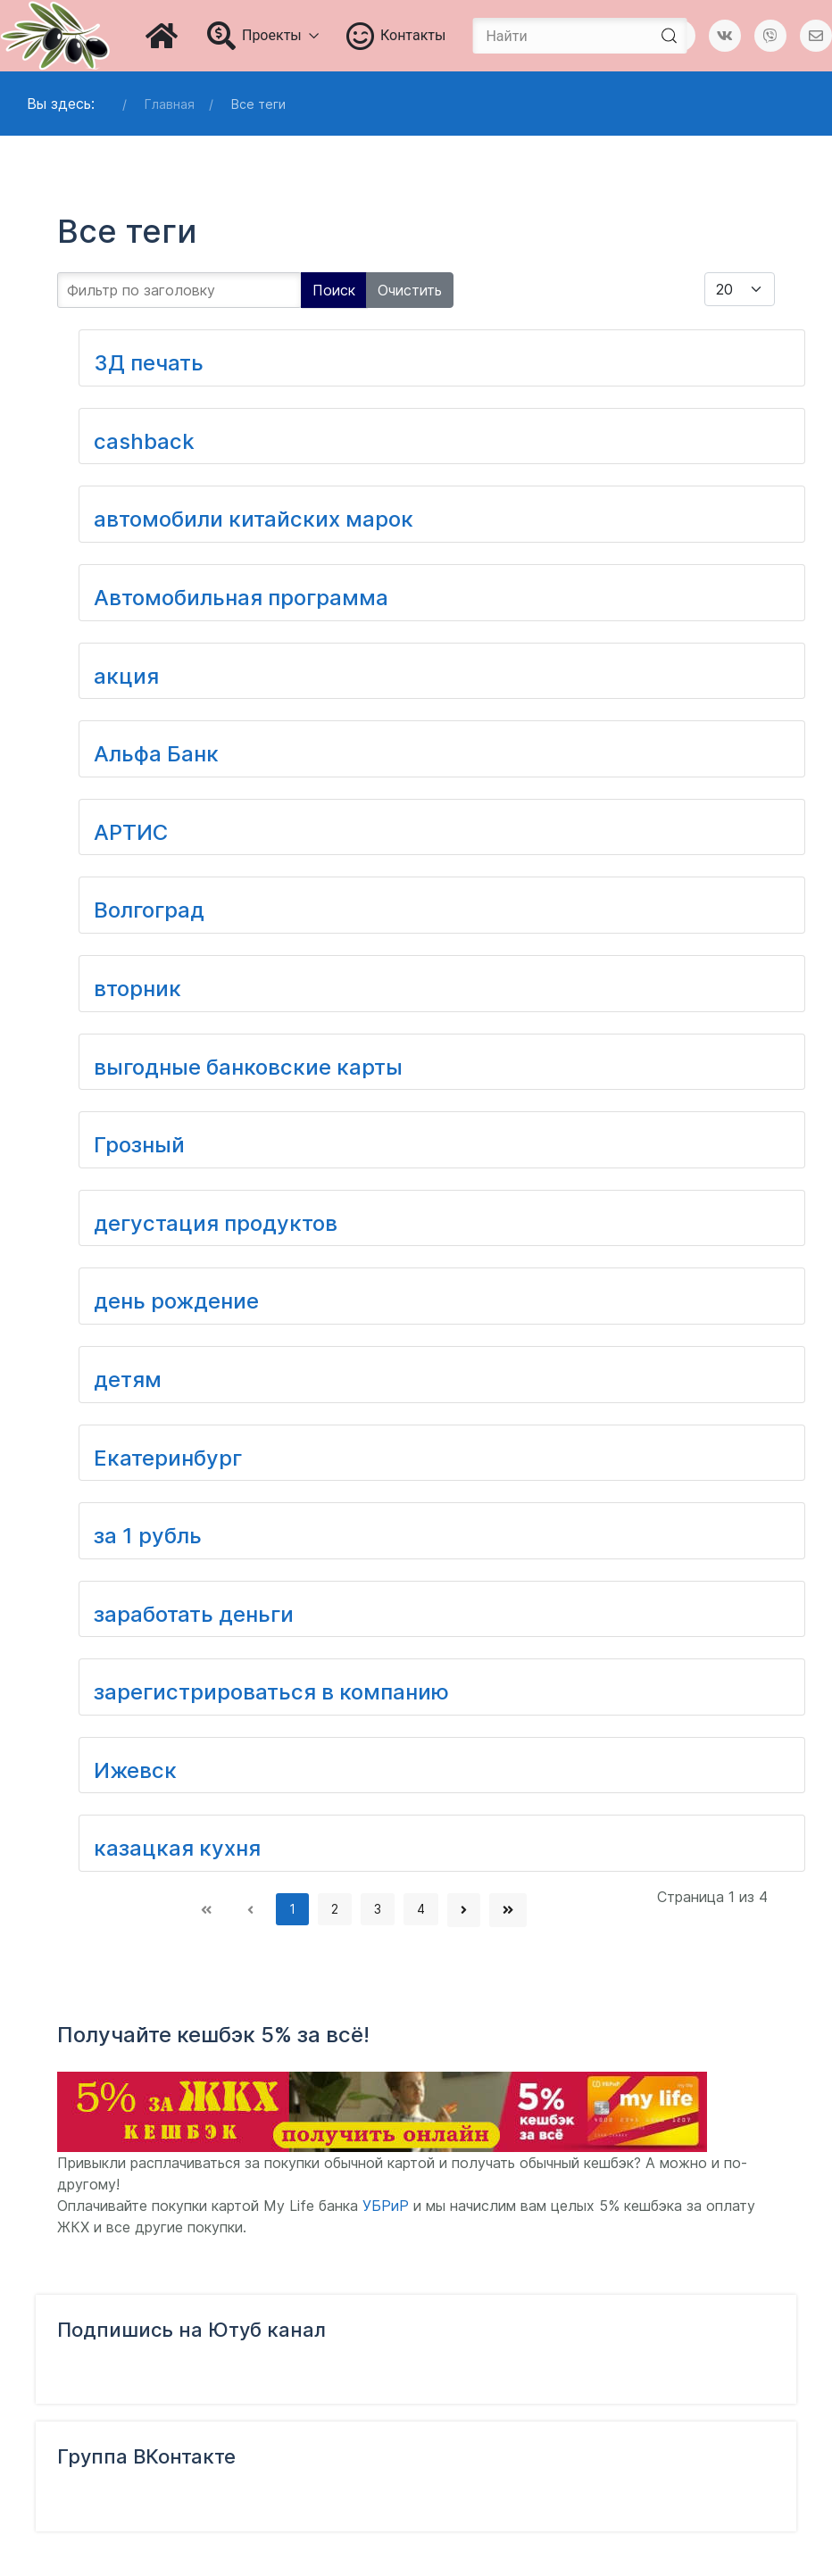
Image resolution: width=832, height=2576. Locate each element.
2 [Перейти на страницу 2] (334, 1908)
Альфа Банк (156, 754)
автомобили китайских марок (253, 519)
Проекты (263, 35)
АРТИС (131, 832)
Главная (170, 104)
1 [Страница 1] (292, 1908)
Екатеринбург (168, 1458)
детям (128, 1379)
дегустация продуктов (215, 1223)
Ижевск (135, 1770)
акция (126, 676)
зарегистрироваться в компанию (271, 1692)
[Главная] (163, 35)
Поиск (333, 290)
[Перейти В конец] (508, 1910)
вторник (137, 988)
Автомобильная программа (241, 598)
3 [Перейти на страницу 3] (377, 1908)
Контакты (396, 35)
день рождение (176, 1301)
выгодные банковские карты (248, 1067)
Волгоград (149, 910)
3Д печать (149, 363)
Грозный (139, 1145)
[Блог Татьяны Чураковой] (55, 35)
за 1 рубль (148, 1536)
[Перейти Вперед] (463, 1910)
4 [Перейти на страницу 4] (421, 1908)
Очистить (410, 290)
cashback (144, 441)
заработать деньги (194, 1614)
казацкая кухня (177, 1848)
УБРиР (385, 2206)
